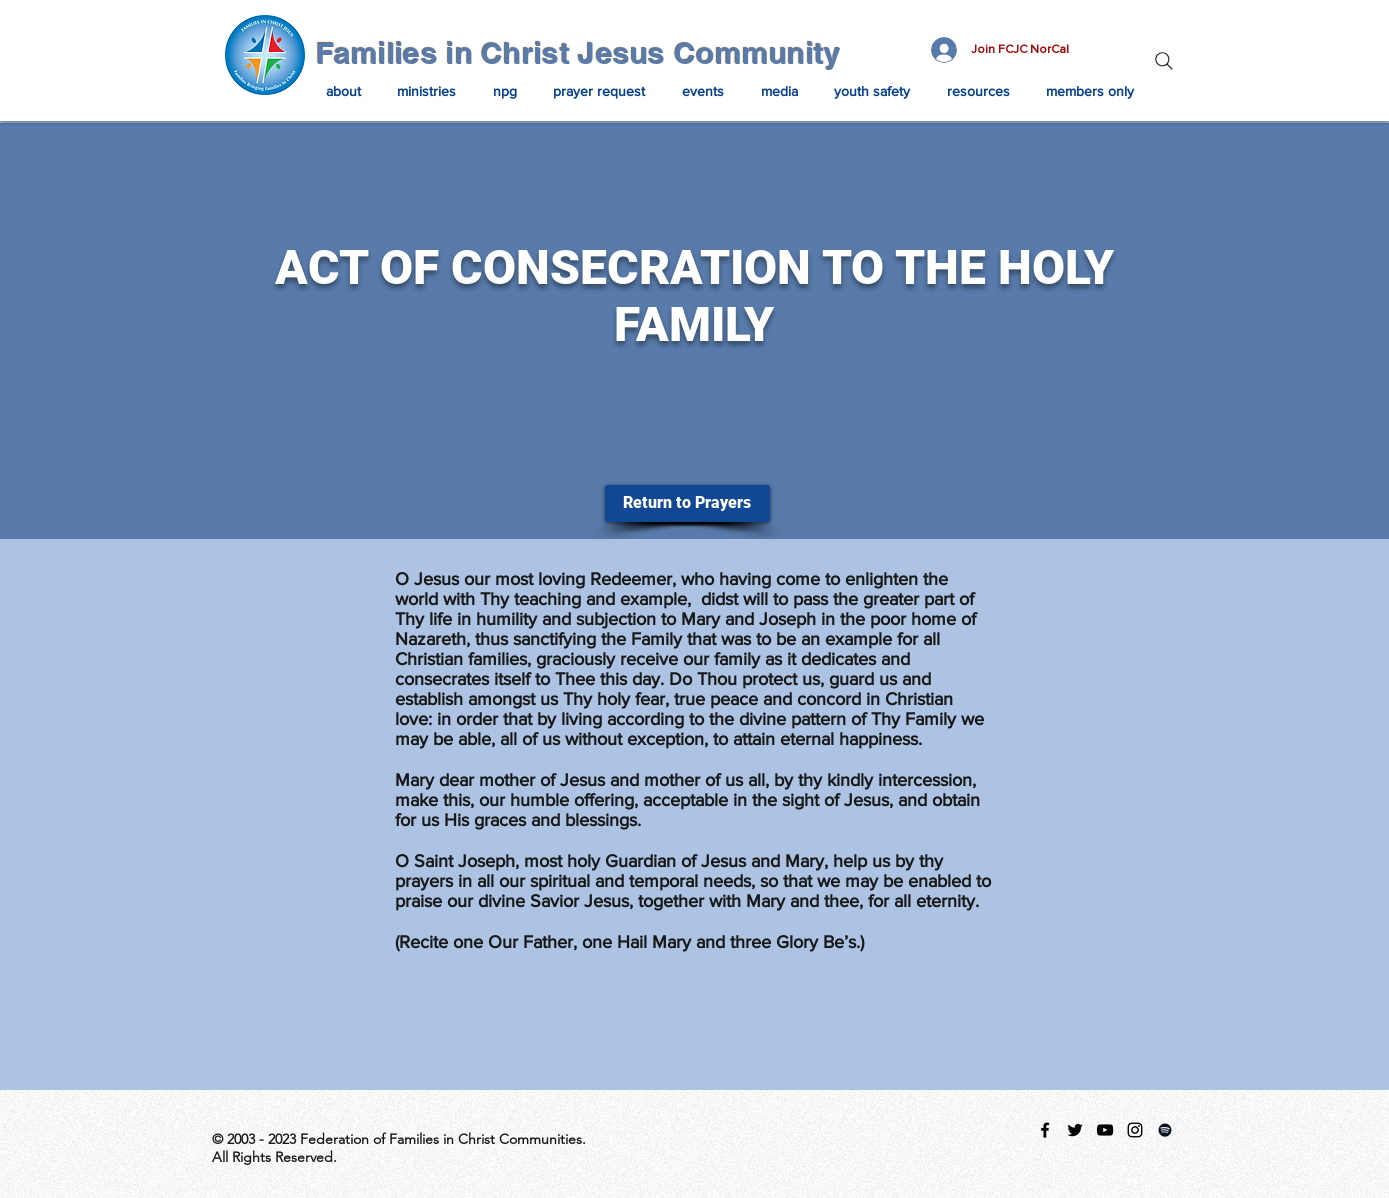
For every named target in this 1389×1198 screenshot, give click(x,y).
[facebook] (1045, 1130)
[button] (344, 91)
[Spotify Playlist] (1165, 1130)
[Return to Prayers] (687, 503)
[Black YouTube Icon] (1105, 1130)
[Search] (1164, 61)
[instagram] (1135, 1130)
